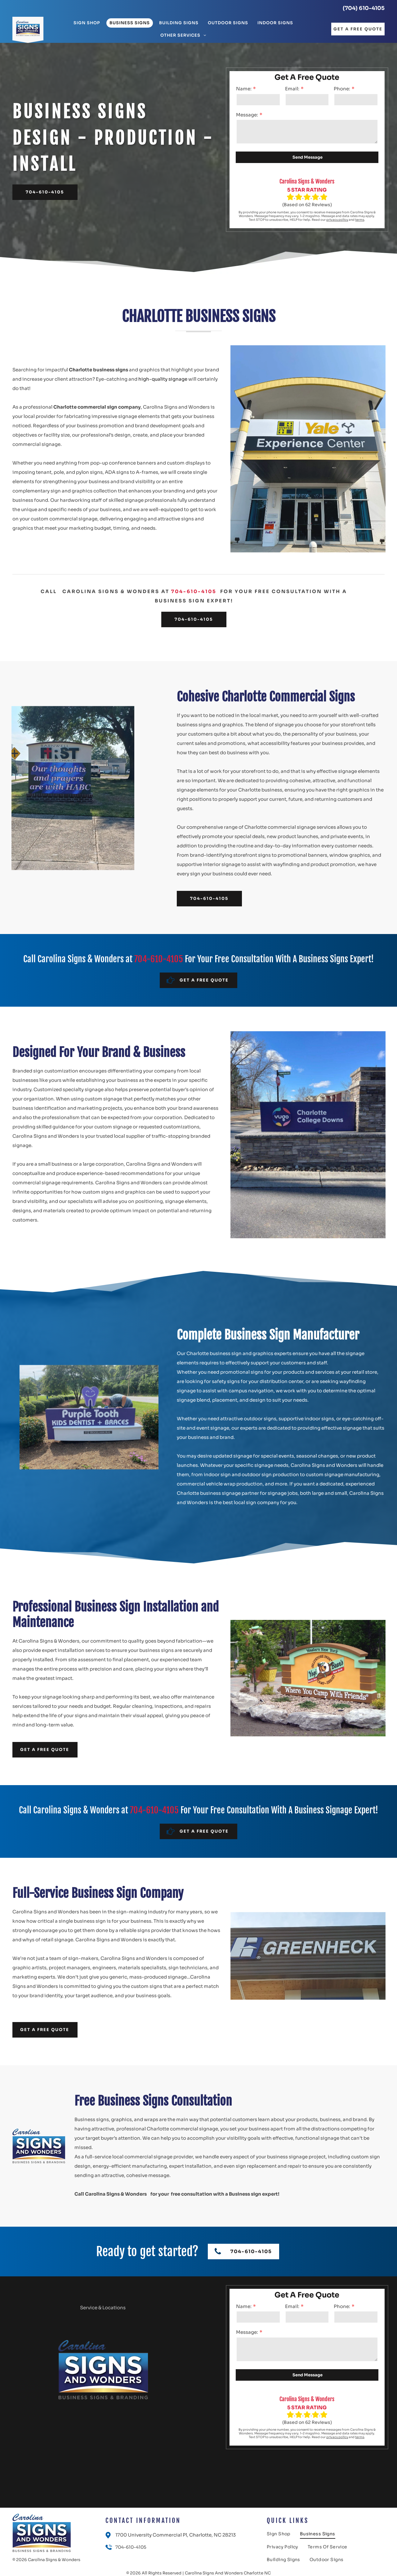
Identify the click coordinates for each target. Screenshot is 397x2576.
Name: (244, 89)
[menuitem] (87, 23)
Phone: (342, 89)
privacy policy (337, 220)
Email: (292, 89)
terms (359, 220)
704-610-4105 (193, 591)
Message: (247, 115)
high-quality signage (162, 379)
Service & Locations (103, 2308)
